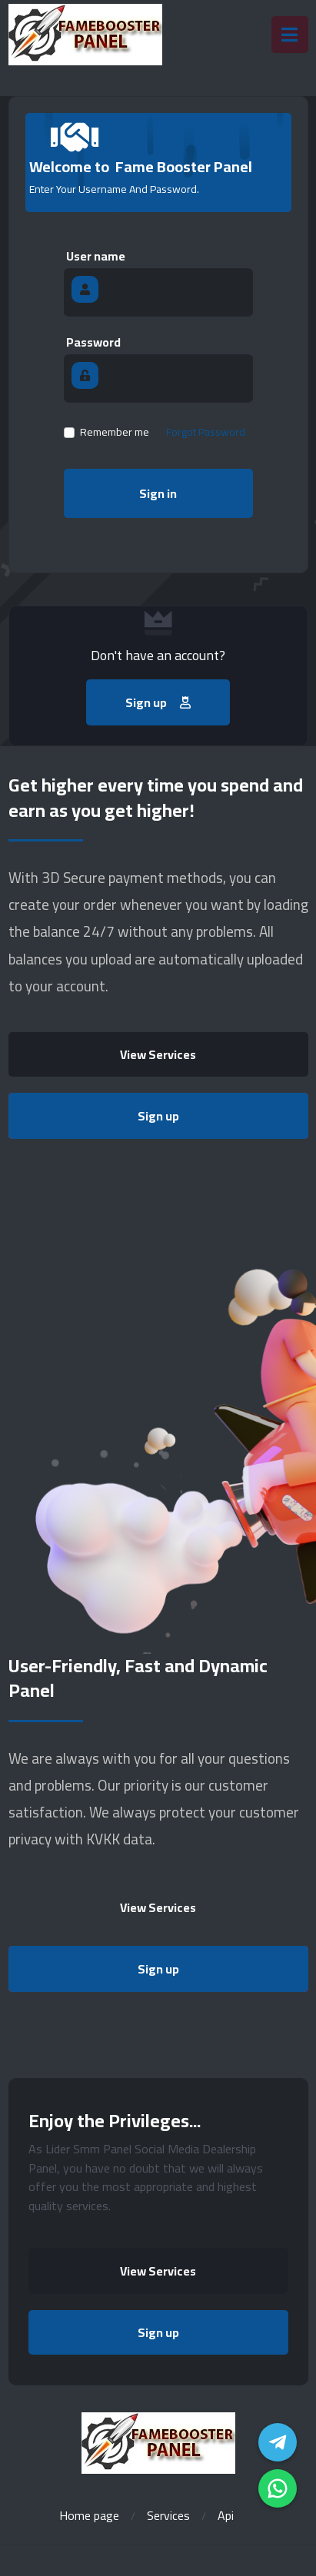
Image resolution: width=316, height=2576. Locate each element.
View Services (158, 1054)
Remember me (114, 432)
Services (168, 2515)
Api (226, 2515)
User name (95, 256)
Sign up (158, 1115)
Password (93, 342)
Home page (89, 2515)
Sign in (158, 493)
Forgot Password (205, 432)
